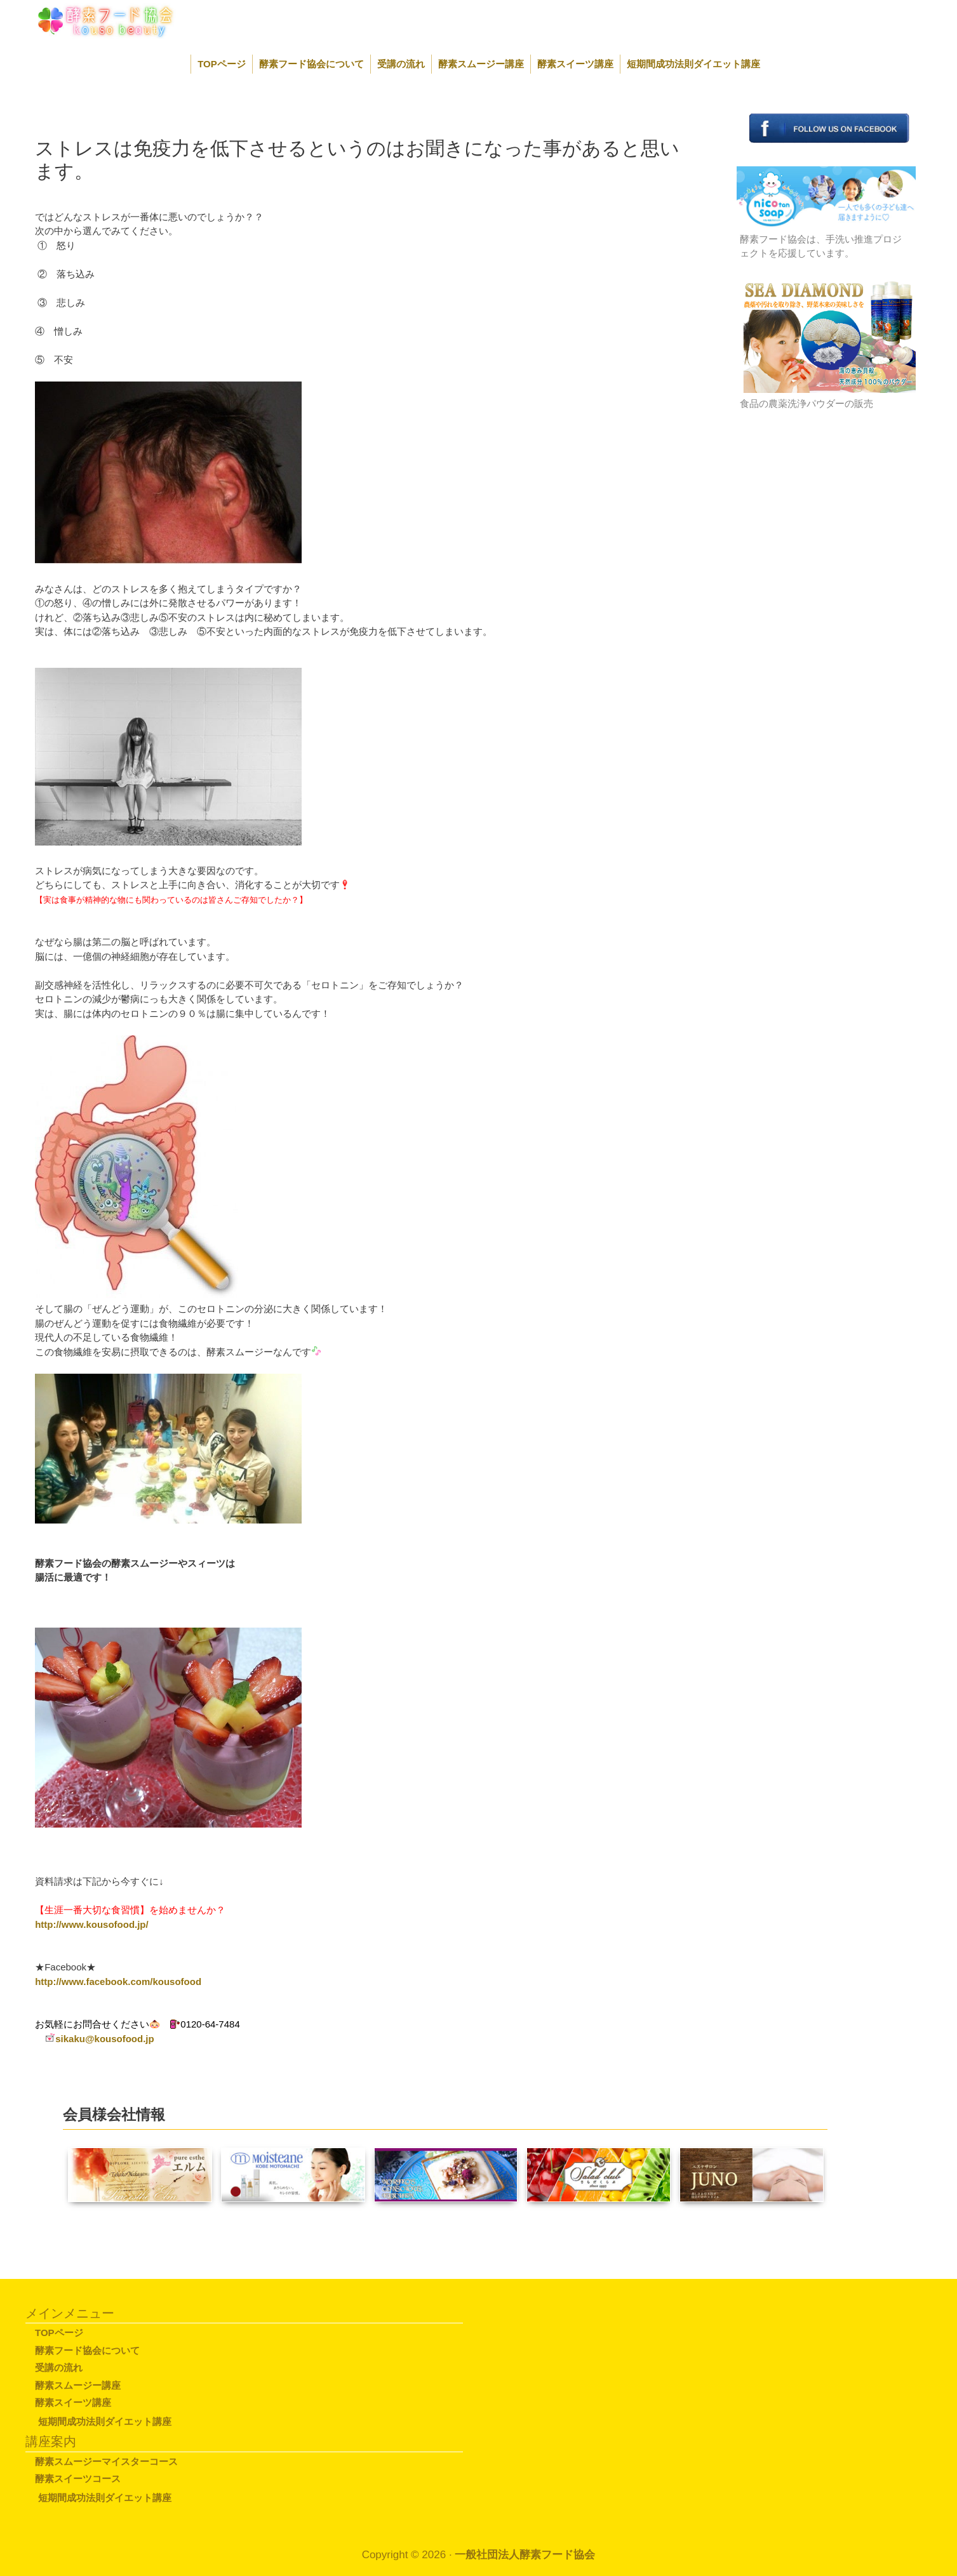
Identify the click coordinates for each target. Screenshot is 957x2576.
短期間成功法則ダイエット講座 (693, 63)
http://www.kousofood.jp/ (92, 1924)
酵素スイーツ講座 (575, 63)
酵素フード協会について (311, 63)
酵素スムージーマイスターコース (106, 2461)
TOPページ (221, 63)
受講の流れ (401, 63)
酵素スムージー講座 (481, 63)
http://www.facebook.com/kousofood (118, 1981)
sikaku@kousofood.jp (104, 2038)
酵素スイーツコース (78, 2478)
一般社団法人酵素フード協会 (525, 2555)
